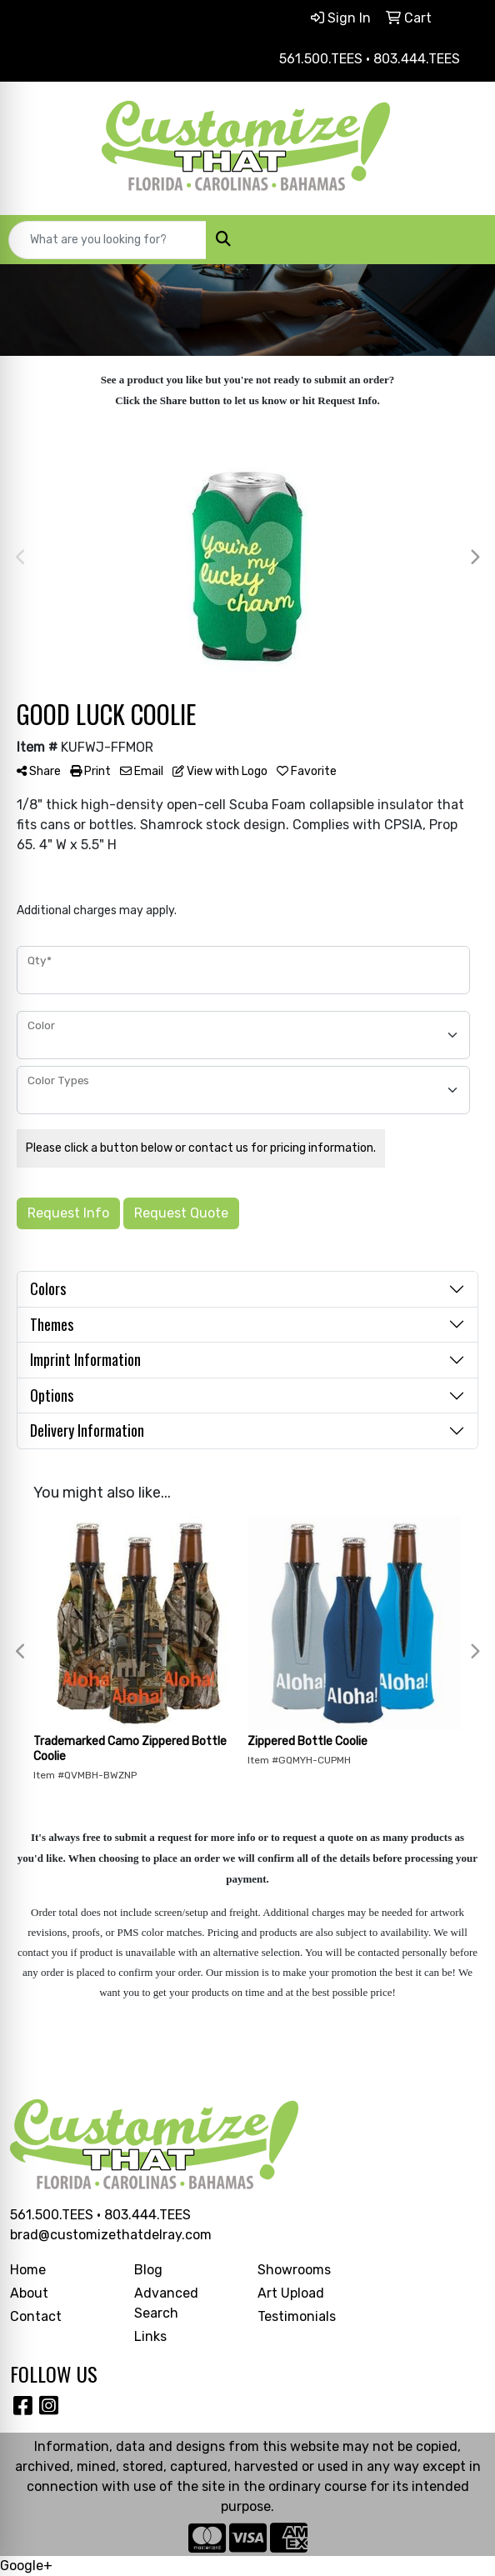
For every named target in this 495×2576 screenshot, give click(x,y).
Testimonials (297, 2316)
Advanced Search (166, 2303)
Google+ (26, 2565)
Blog (148, 2270)
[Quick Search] (107, 240)
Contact (36, 2316)
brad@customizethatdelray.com (111, 2235)
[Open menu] (461, 240)
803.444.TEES (147, 2215)
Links (150, 2336)
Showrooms (294, 2270)
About (29, 2293)
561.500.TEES (51, 2215)
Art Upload (291, 2293)
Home (28, 2270)
